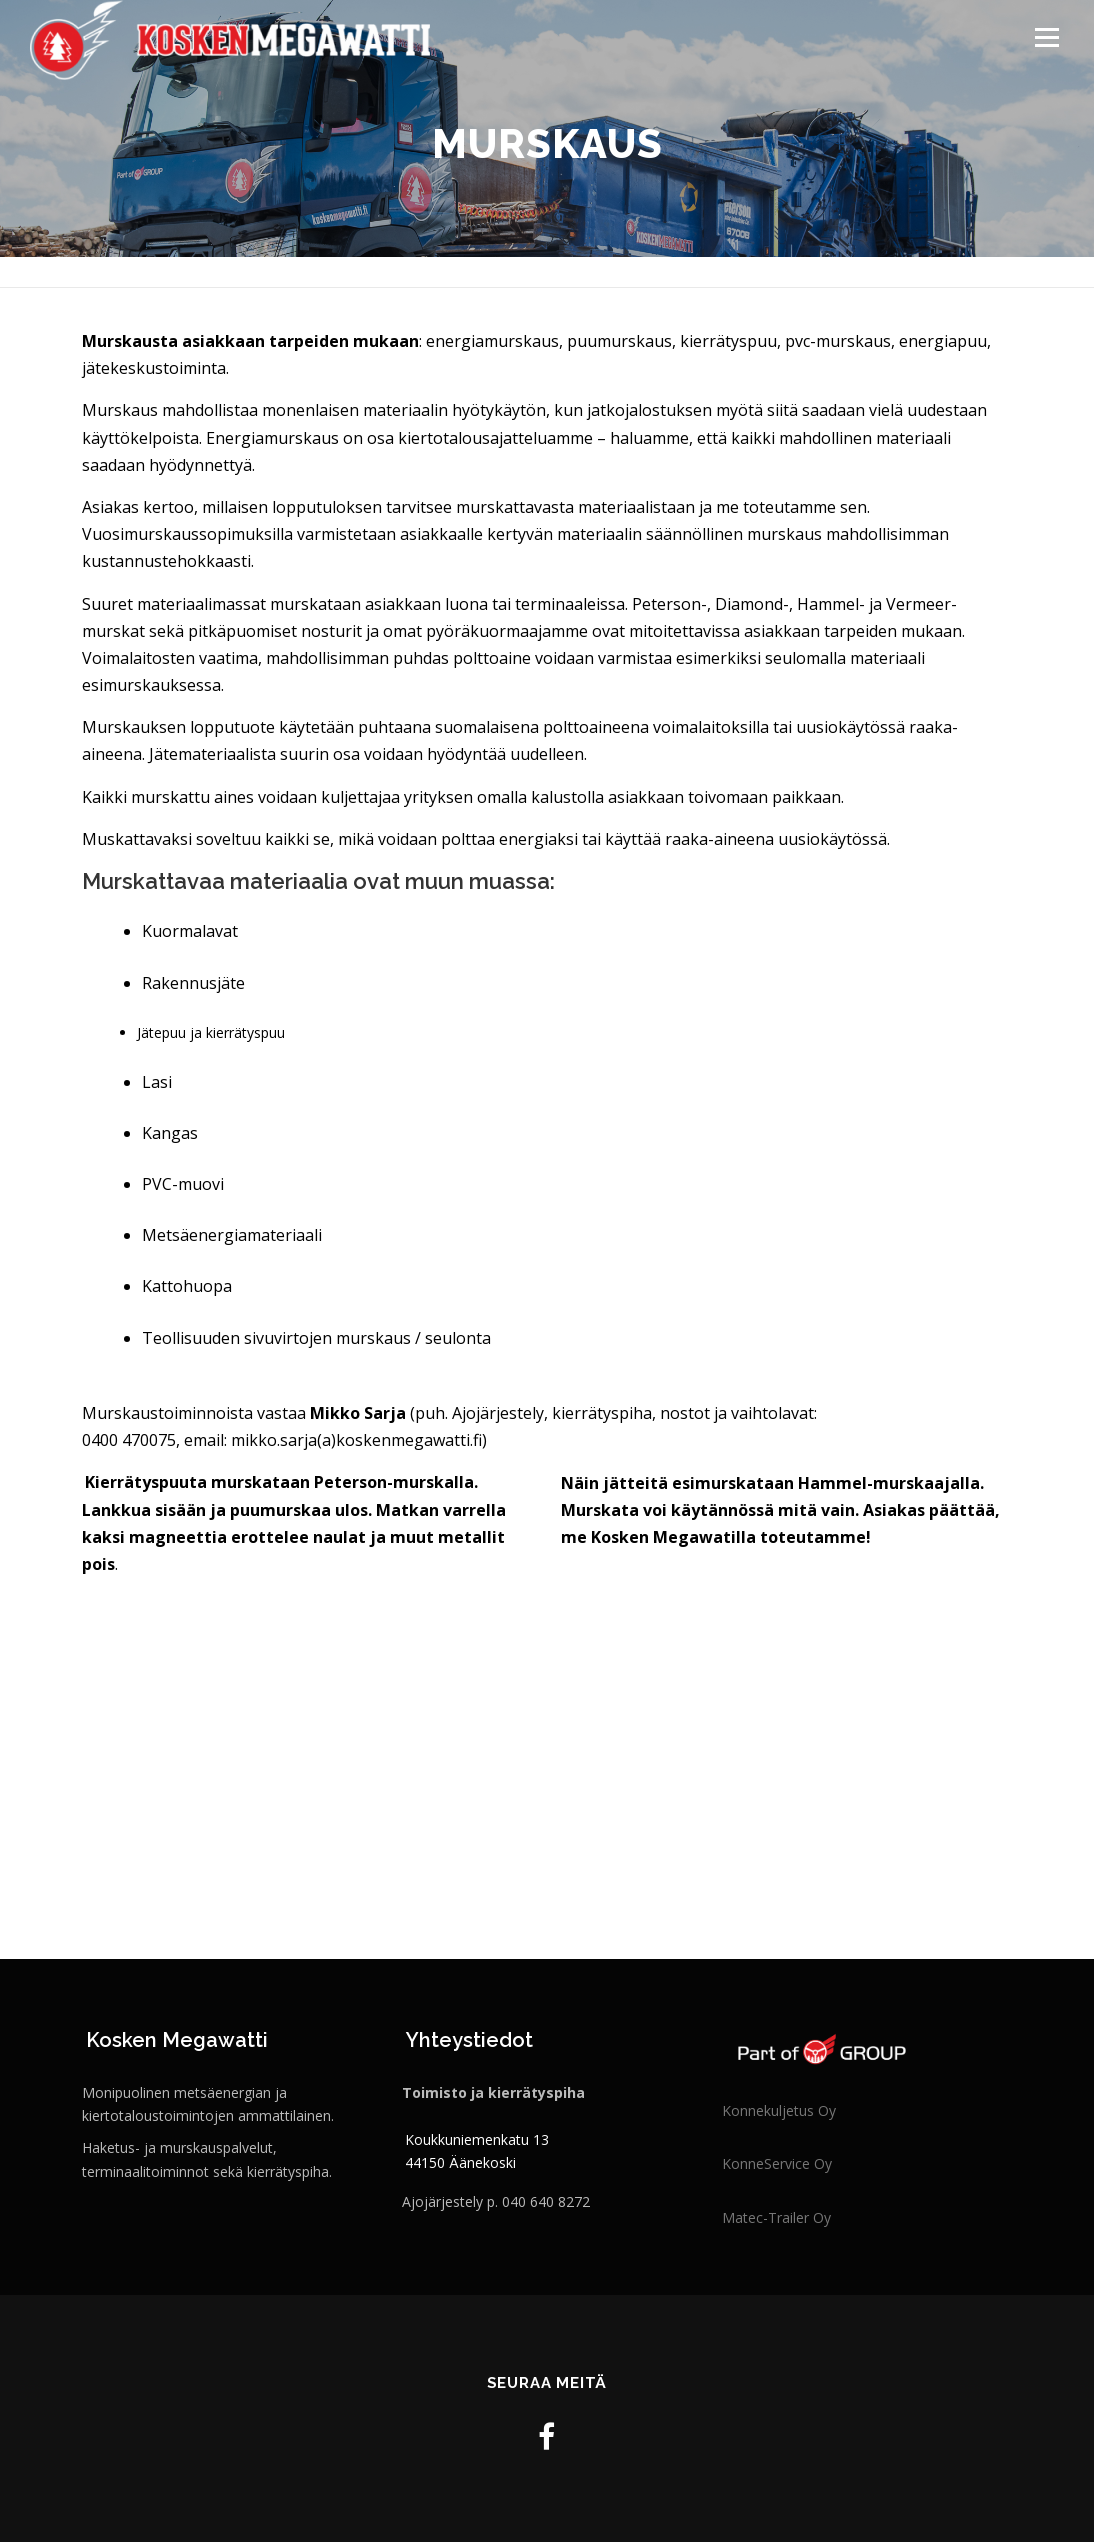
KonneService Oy (777, 2163)
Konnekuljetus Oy (779, 2110)
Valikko (1046, 37)
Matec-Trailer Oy (776, 2217)
